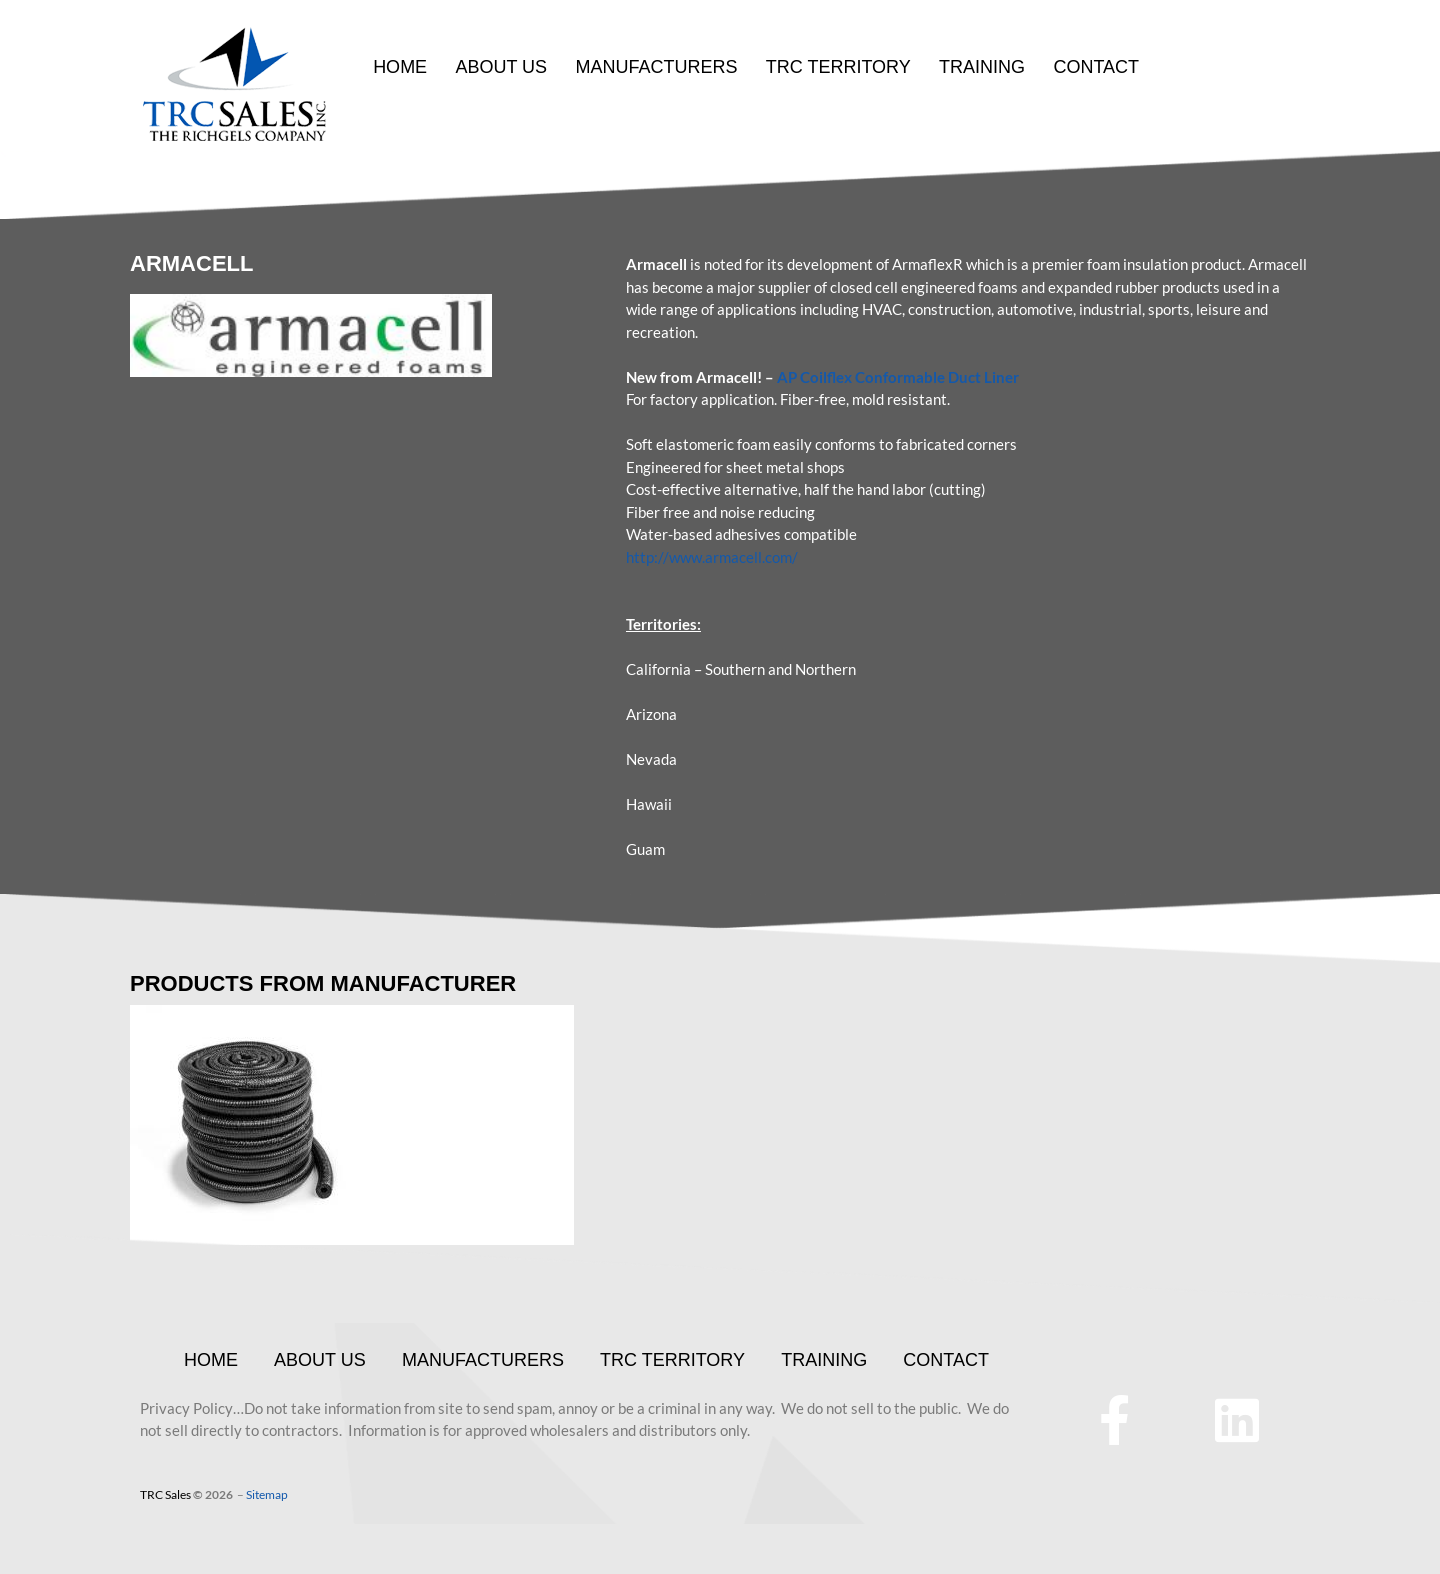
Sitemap (267, 1494)
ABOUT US (501, 67)
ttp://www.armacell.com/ (716, 557)
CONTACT (1095, 67)
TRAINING (981, 67)
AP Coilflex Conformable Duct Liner (898, 377)
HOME (400, 67)
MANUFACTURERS (656, 67)
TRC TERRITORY (837, 67)
